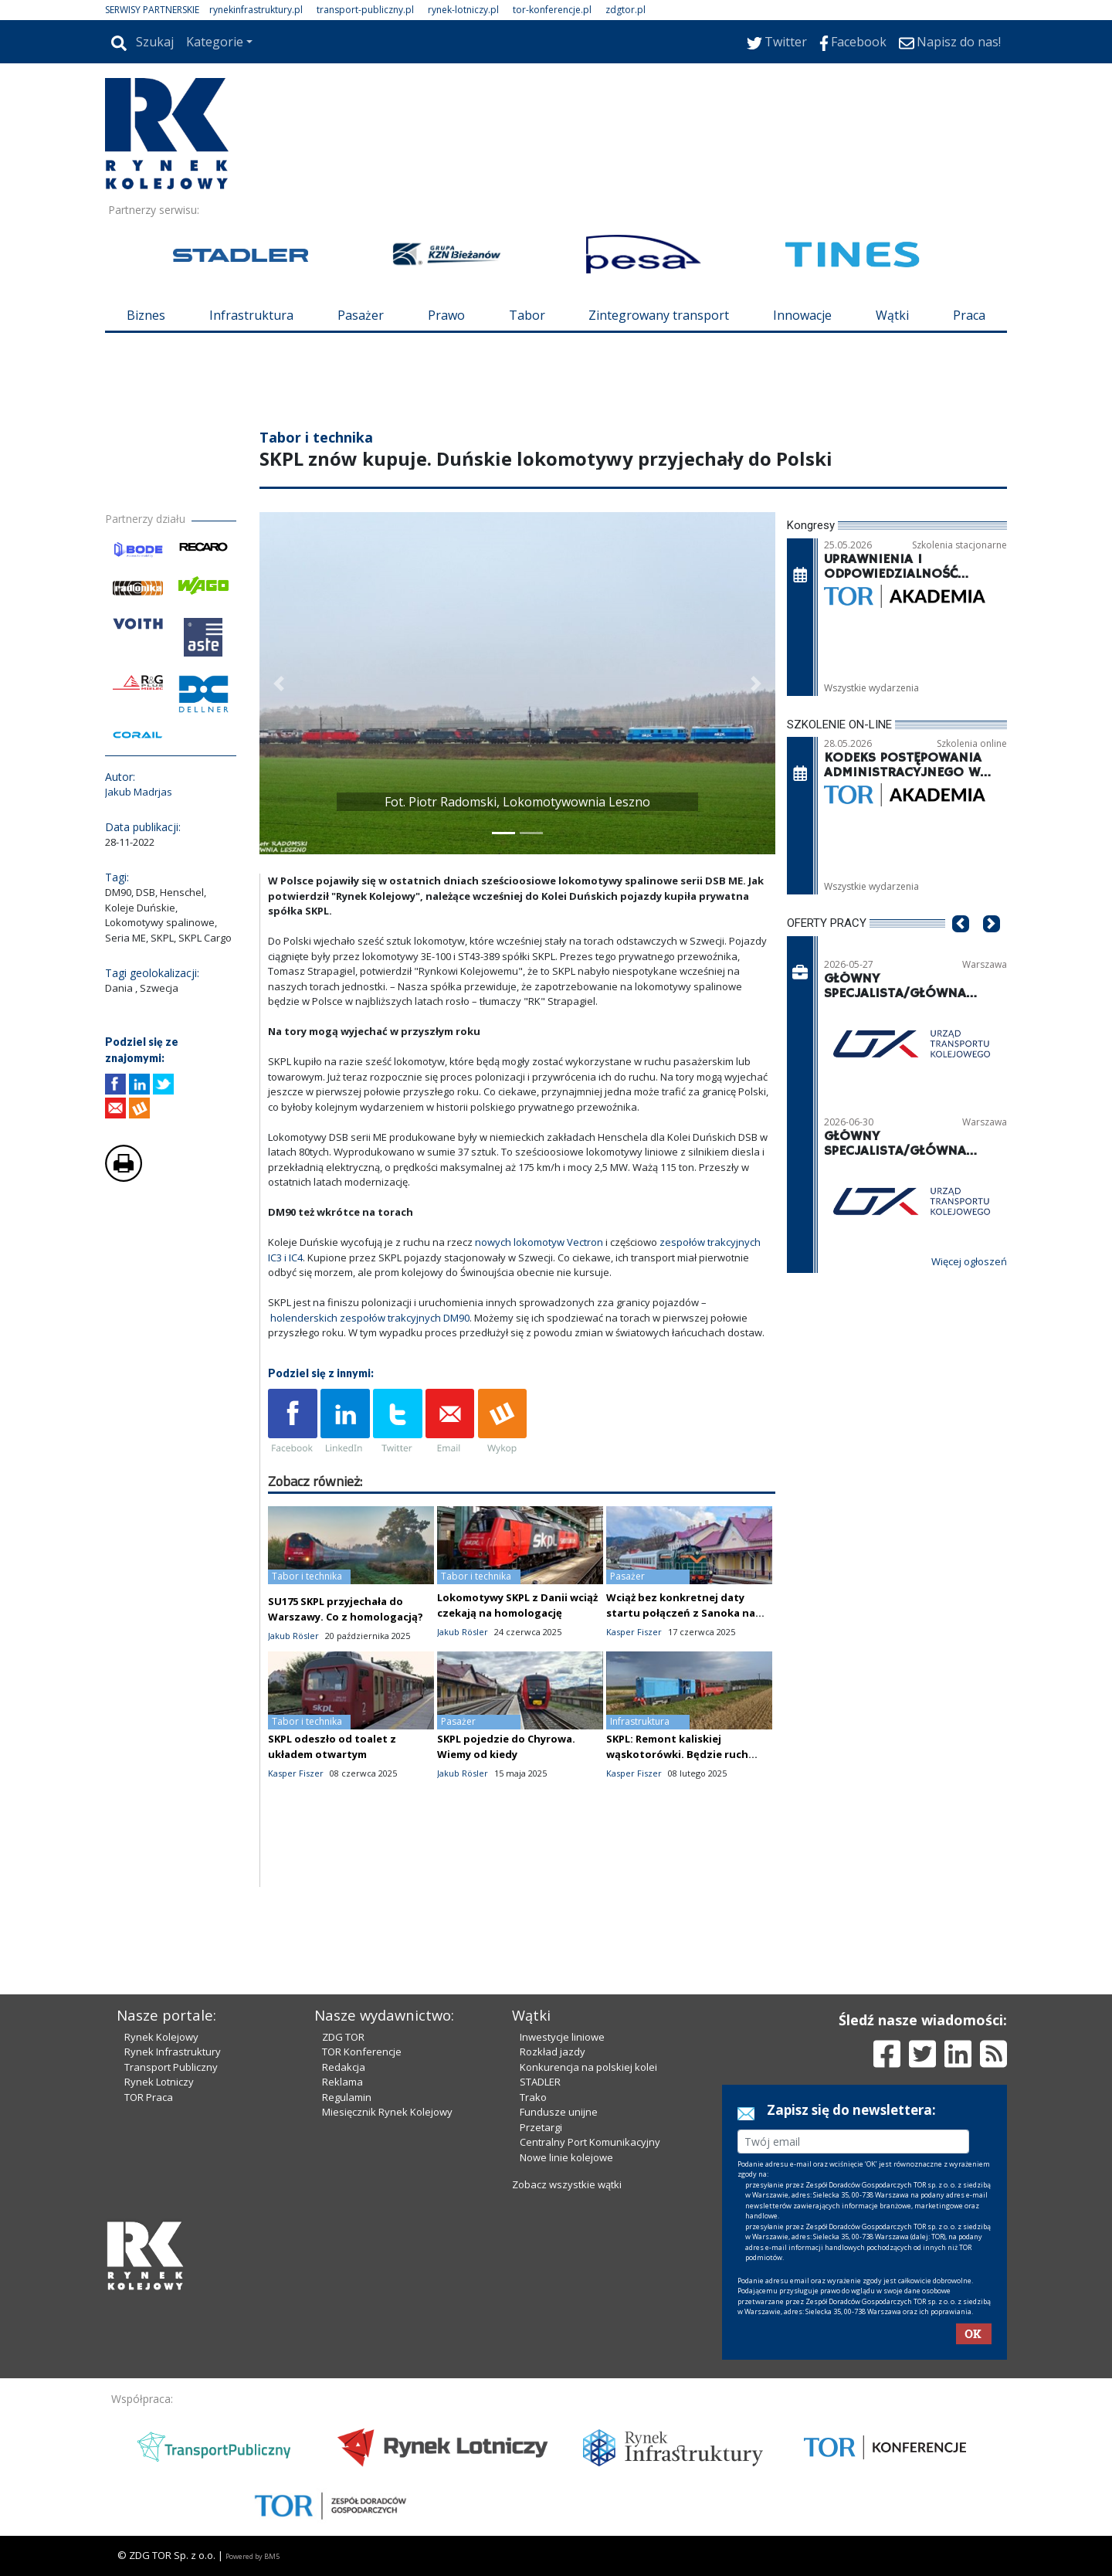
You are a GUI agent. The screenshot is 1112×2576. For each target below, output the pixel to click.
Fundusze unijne (559, 2112)
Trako (533, 2097)
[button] (278, 683)
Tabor (527, 315)
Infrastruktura (251, 315)
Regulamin (346, 2097)
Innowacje (802, 315)
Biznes (146, 315)
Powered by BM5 (252, 2556)
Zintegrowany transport (658, 315)
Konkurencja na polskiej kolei (588, 2067)
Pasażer (360, 315)
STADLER (540, 2082)
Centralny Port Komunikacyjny (590, 2142)
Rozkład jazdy (552, 2051)
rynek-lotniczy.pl (463, 9)
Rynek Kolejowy (161, 2037)
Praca (969, 315)
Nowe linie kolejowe (566, 2157)
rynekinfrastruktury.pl (256, 9)
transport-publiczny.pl (365, 9)
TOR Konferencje (362, 2051)
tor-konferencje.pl (552, 9)
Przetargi (541, 2127)
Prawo (446, 315)
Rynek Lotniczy (159, 2082)
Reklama (342, 2082)
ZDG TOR (343, 2037)
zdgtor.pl (625, 9)
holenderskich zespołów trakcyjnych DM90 (370, 1318)
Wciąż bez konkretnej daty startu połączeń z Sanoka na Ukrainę (680, 1612)
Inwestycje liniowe (562, 2037)
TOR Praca (148, 2097)
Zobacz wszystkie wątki (567, 2184)
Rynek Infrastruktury (172, 2051)
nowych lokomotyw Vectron (539, 1242)
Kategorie (214, 41)
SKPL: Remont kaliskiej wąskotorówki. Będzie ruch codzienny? (677, 1754)
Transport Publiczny (171, 2067)
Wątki (892, 315)
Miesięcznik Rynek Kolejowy (387, 2112)
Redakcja (343, 2067)
